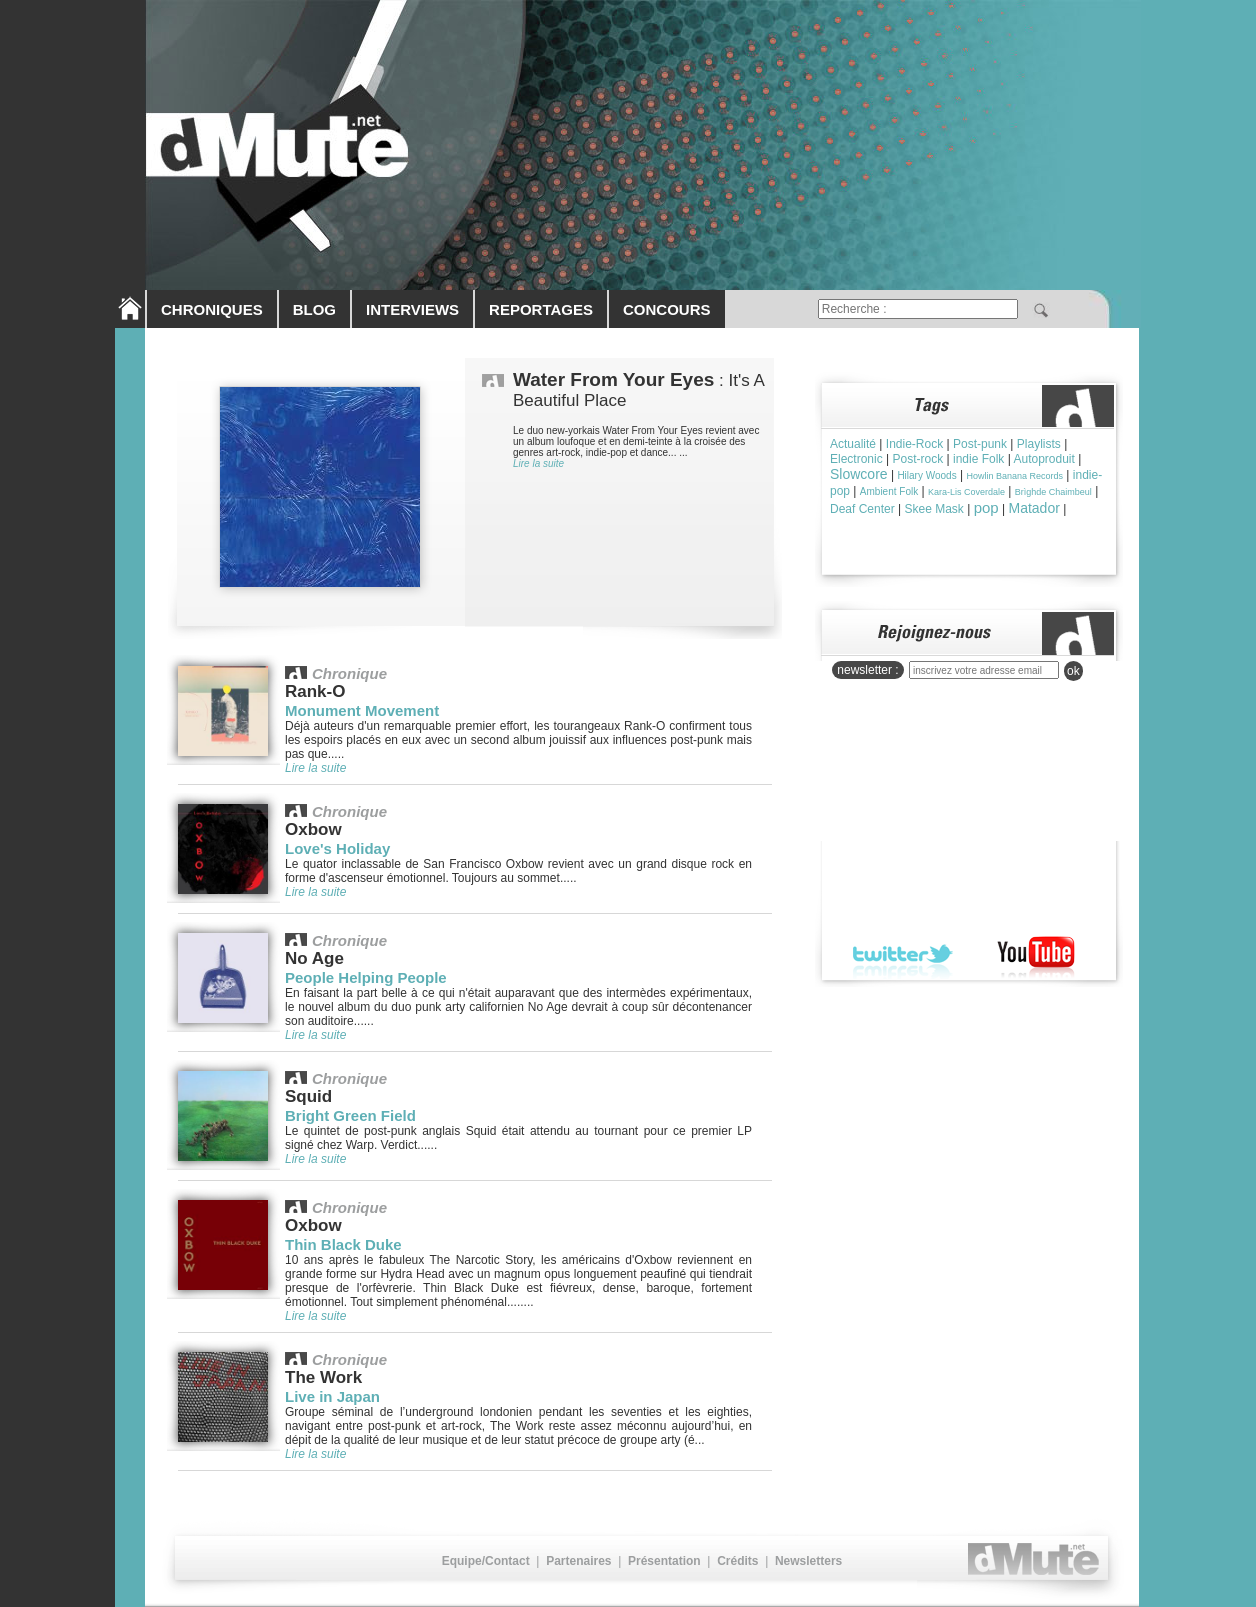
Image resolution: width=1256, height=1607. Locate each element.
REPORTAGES (541, 309)
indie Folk (978, 459)
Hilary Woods (926, 475)
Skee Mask (934, 509)
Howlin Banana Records (1014, 476)
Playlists (1039, 444)
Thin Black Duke (343, 1244)
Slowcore (859, 474)
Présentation (664, 1561)
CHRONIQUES (212, 309)
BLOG (314, 309)
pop (986, 507)
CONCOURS (667, 309)
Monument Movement (362, 710)
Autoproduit (1043, 459)
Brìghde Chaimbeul (1053, 492)
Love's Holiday (337, 848)
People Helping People (366, 977)
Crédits (737, 1561)
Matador (1033, 508)
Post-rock (917, 459)
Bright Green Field (350, 1115)
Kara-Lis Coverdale (966, 492)
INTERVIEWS (412, 309)
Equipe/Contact (486, 1561)
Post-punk (980, 444)
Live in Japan (332, 1396)
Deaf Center (862, 509)
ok (1073, 671)
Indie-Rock (914, 444)
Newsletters (808, 1561)
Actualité (853, 444)
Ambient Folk (889, 491)
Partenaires (578, 1561)
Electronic (856, 459)
